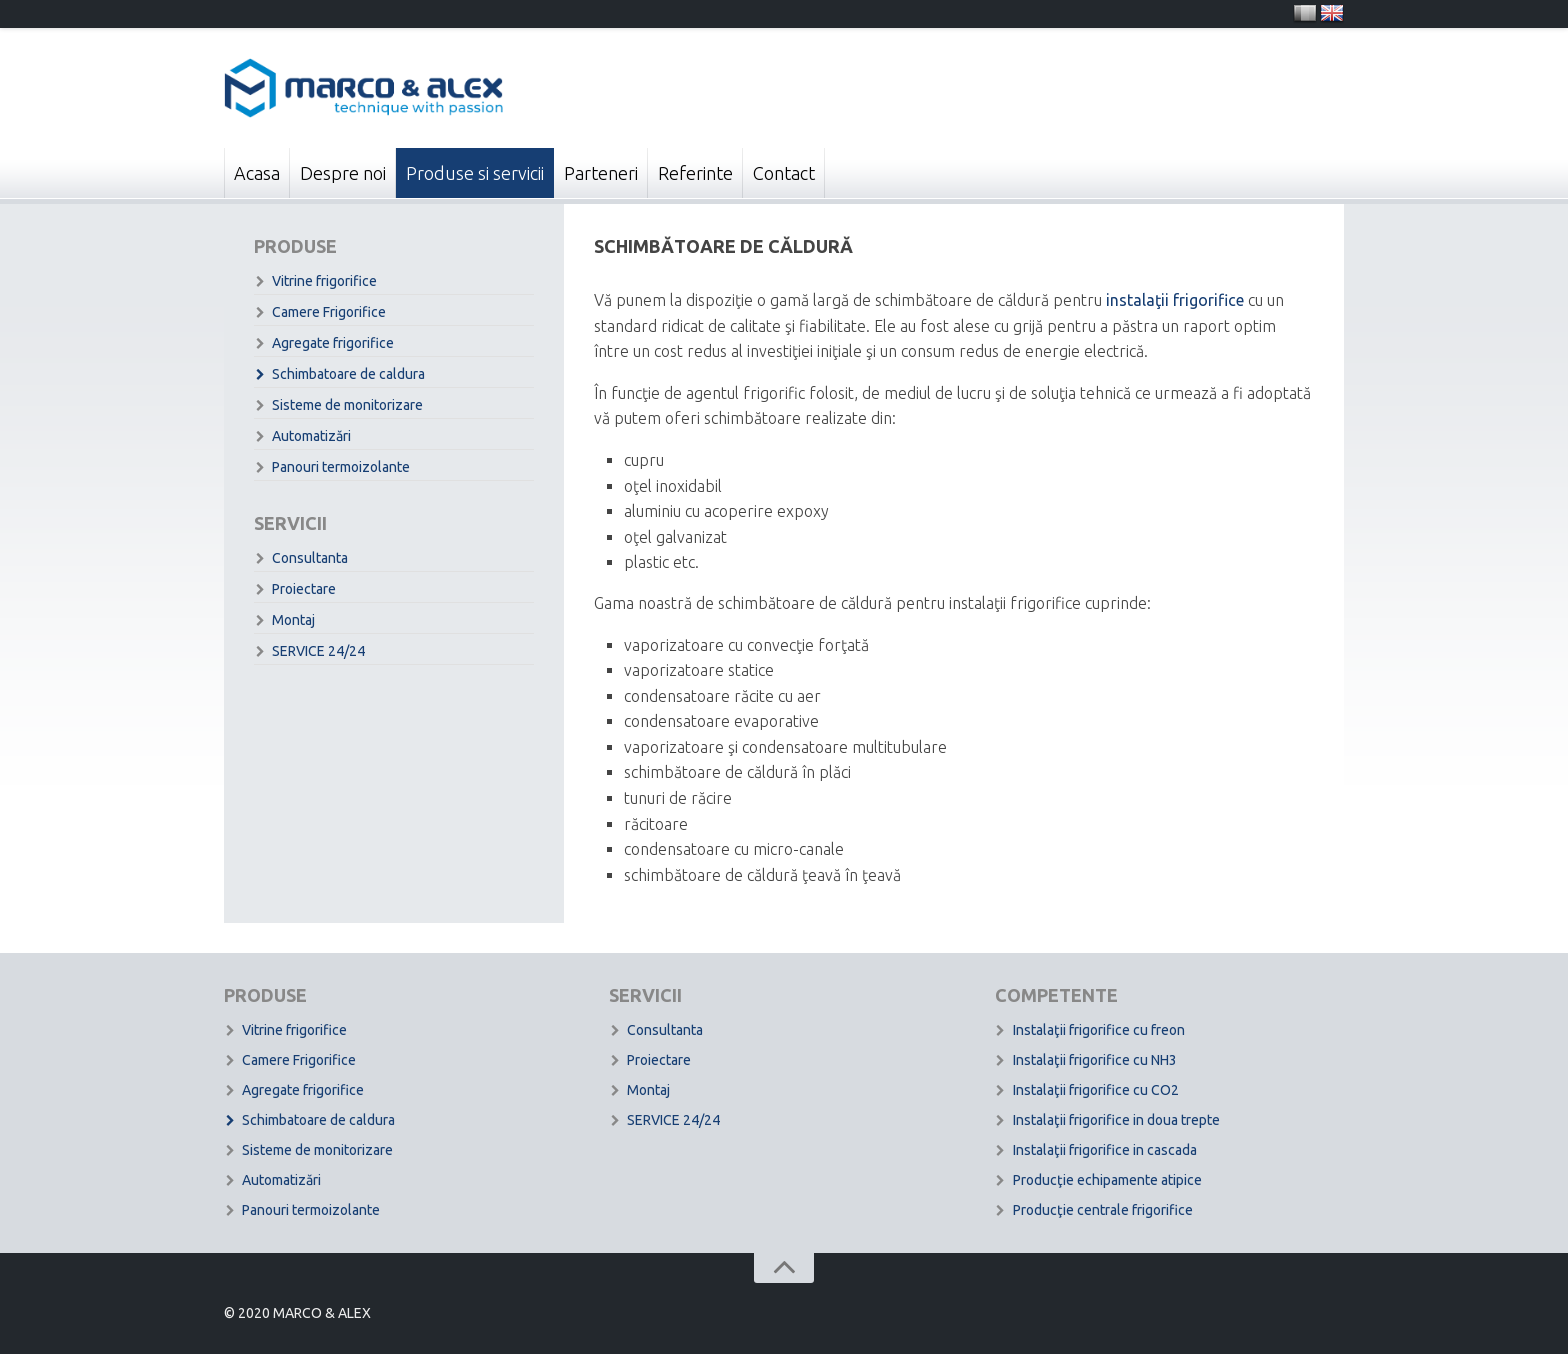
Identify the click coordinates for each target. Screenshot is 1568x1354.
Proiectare (304, 589)
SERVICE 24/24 (318, 651)
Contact (784, 173)
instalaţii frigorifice (1175, 300)
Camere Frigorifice (329, 312)
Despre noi (343, 173)
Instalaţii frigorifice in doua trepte (1116, 1120)
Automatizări (311, 436)
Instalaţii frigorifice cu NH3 (1095, 1060)
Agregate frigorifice (333, 343)
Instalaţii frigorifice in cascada (1105, 1150)
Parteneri (601, 173)
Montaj (293, 620)
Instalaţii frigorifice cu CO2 (1096, 1090)
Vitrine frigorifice (324, 281)
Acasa (257, 173)
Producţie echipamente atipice (1107, 1180)
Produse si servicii (475, 173)
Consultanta (310, 558)
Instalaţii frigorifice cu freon (1099, 1030)
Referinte (695, 173)
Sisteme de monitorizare (347, 405)
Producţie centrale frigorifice (1103, 1210)
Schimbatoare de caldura (348, 374)
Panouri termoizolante (341, 467)
